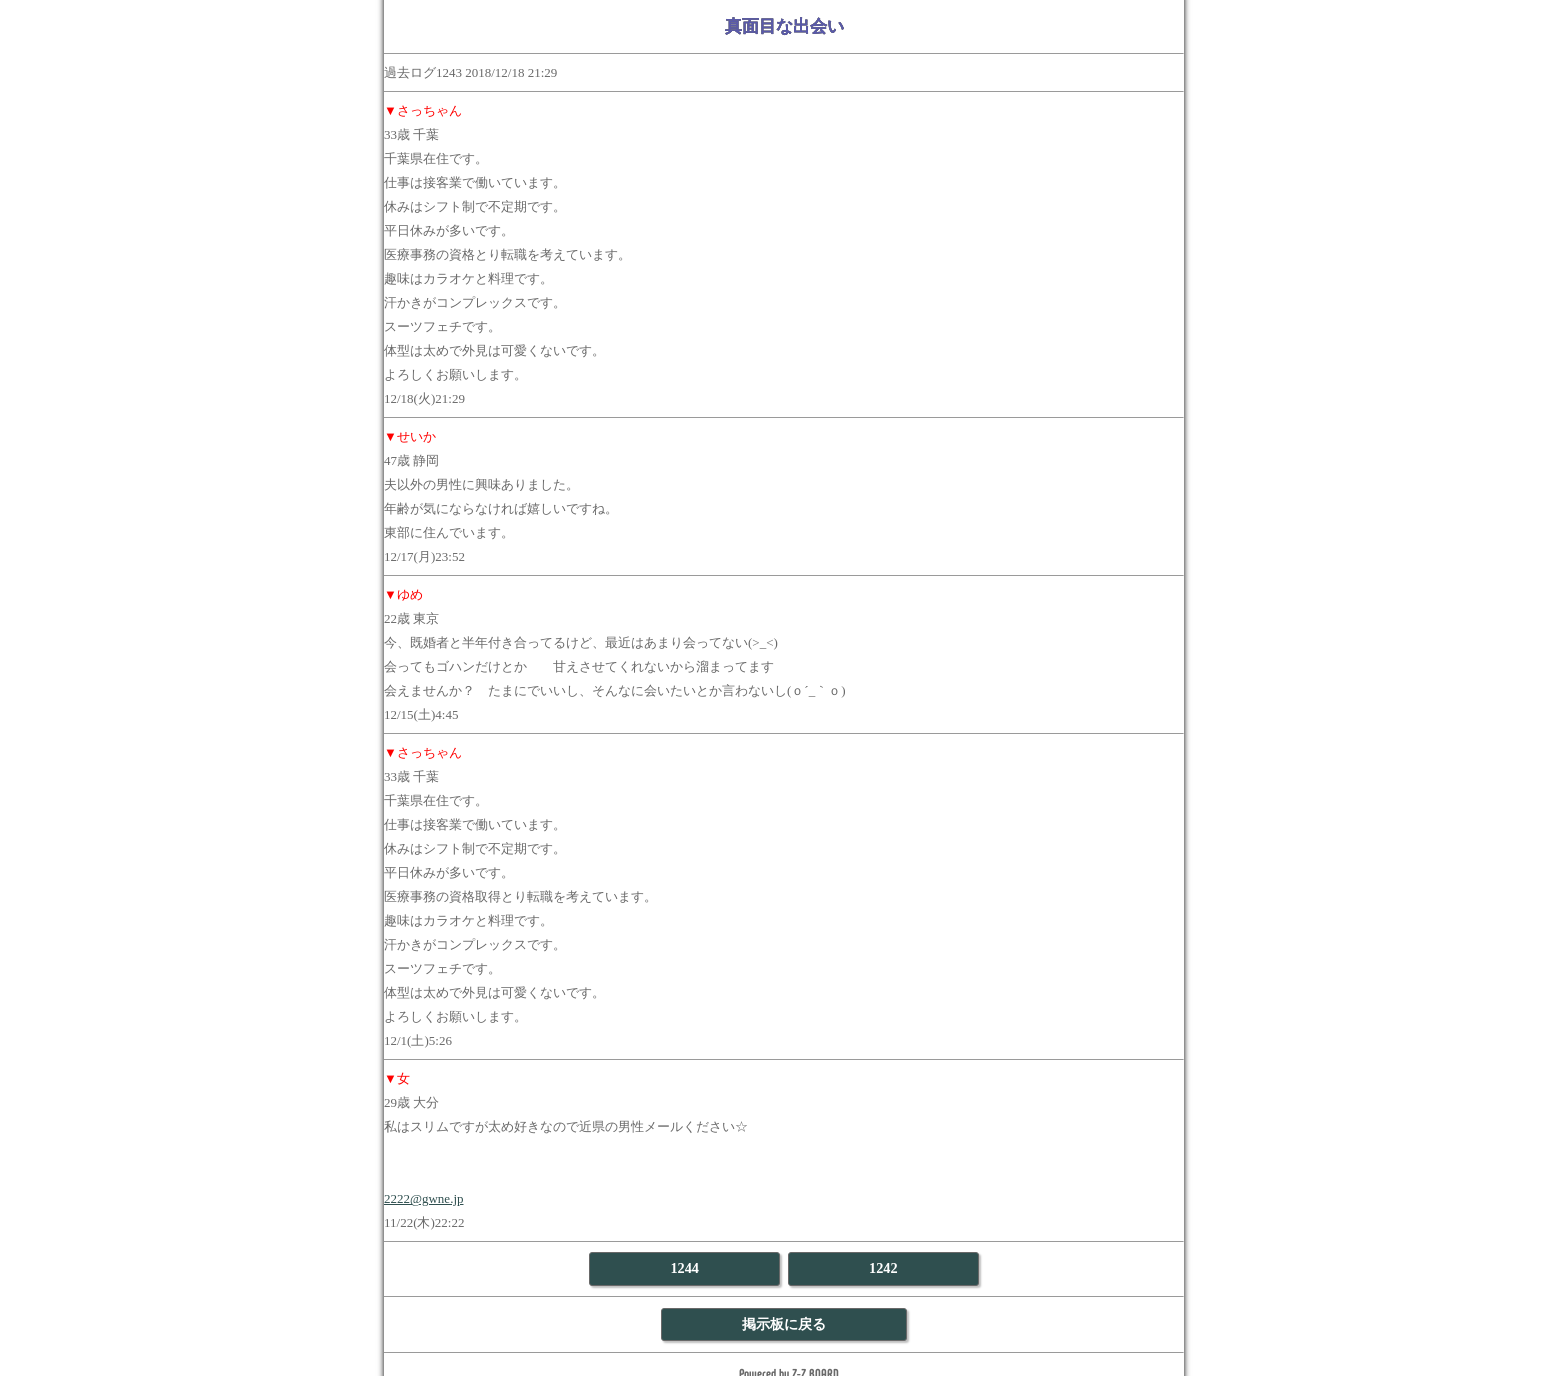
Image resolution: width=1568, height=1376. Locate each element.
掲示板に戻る (784, 1324)
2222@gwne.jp (424, 1198)
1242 (883, 1268)
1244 (684, 1268)
